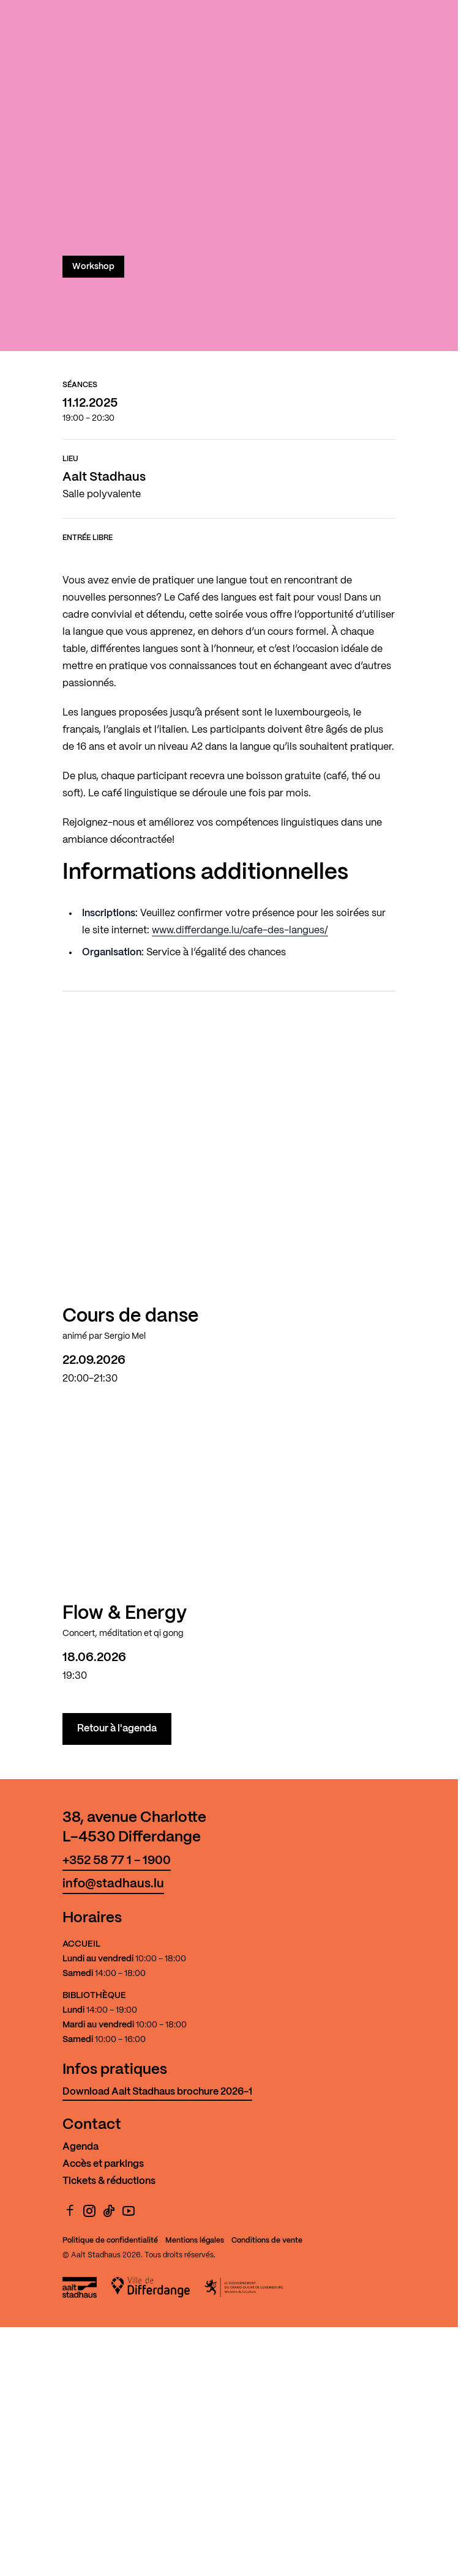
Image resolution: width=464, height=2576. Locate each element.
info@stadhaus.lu (113, 1884)
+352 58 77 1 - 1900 (116, 1861)
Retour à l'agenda (117, 1728)
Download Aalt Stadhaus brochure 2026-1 (157, 2092)
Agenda (80, 2147)
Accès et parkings (103, 2164)
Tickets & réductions (108, 2181)
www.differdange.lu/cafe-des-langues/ (240, 930)
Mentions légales (194, 2240)
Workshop (93, 266)
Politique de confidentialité (110, 2240)
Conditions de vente (266, 2240)
